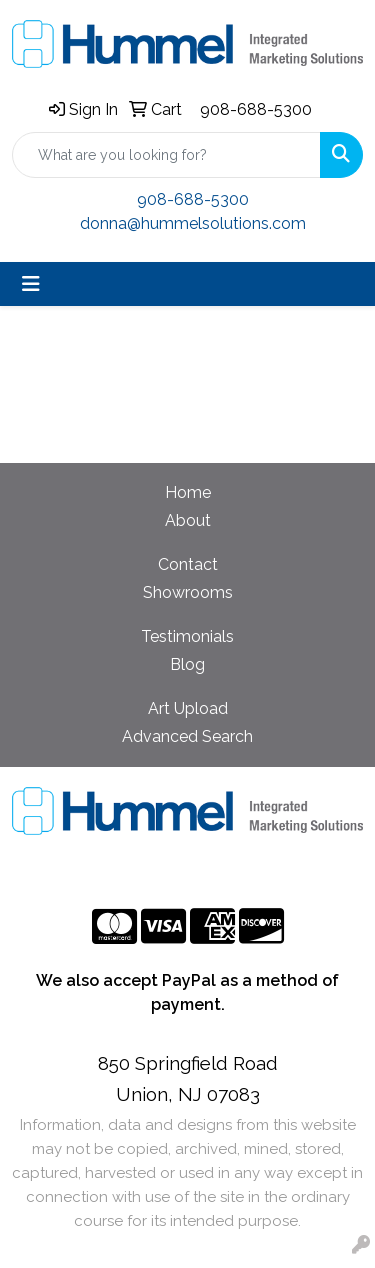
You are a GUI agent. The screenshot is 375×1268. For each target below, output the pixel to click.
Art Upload (188, 708)
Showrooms (188, 592)
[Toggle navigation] (31, 284)
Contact (188, 564)
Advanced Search (187, 736)
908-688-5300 (256, 109)
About (188, 520)
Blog (187, 664)
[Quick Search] (166, 155)
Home (188, 492)
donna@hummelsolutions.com (193, 223)
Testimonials (187, 636)
